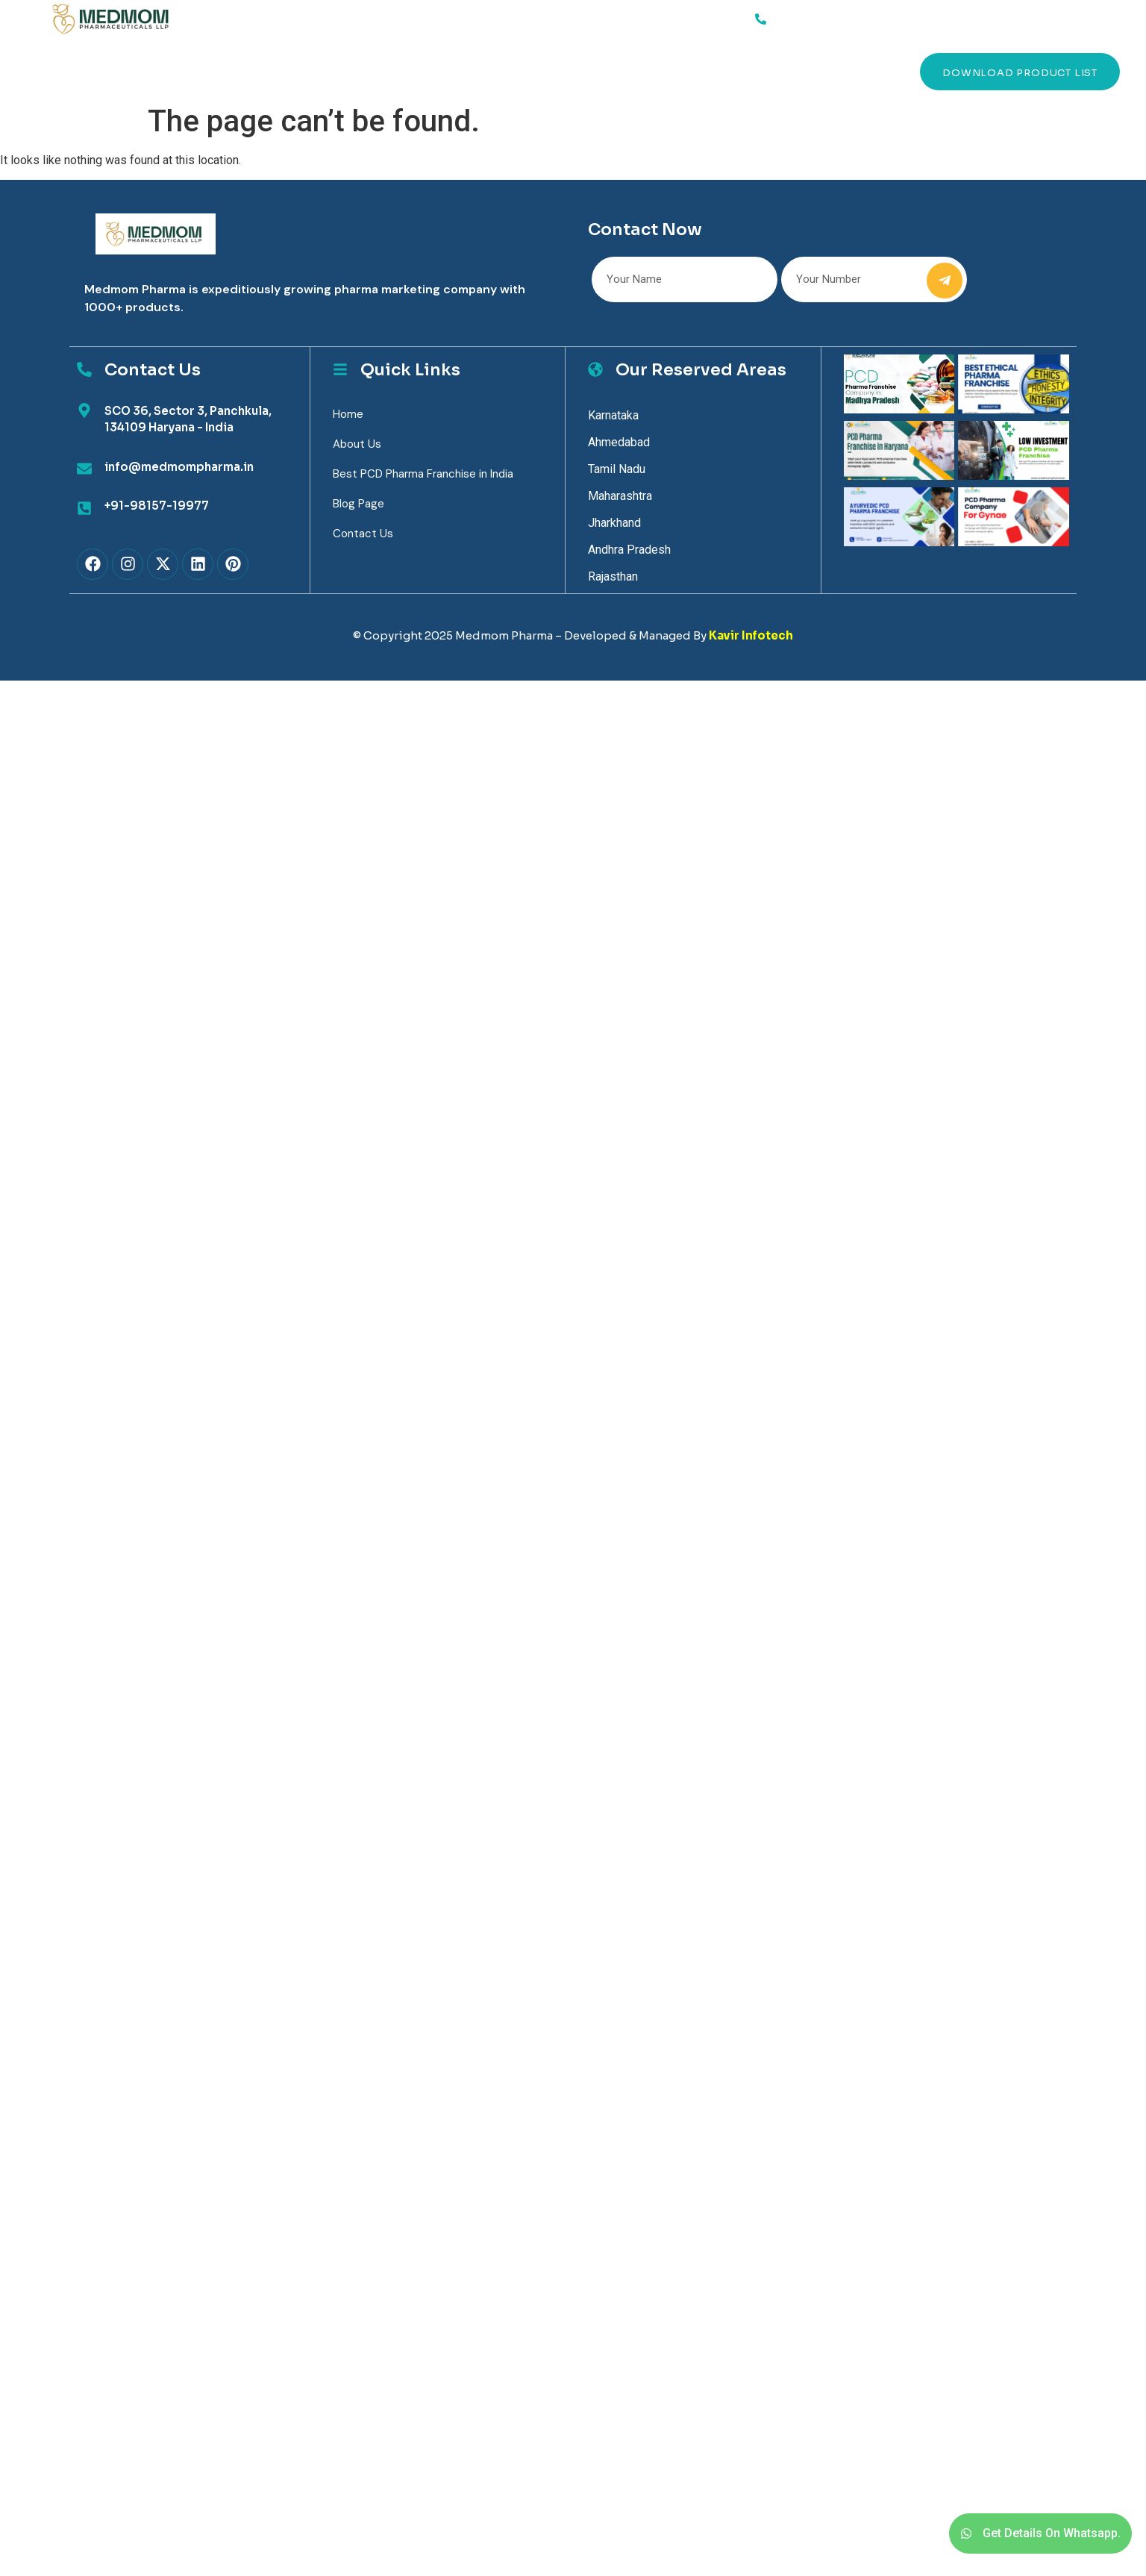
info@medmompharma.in (179, 467)
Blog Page (358, 503)
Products (284, 71)
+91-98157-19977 (156, 505)
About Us (198, 71)
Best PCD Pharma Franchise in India (423, 473)
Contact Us (435, 71)
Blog (357, 71)
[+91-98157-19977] (84, 508)
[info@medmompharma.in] (84, 468)
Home (71, 71)
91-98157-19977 (816, 16)
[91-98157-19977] (760, 18)
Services (129, 71)
